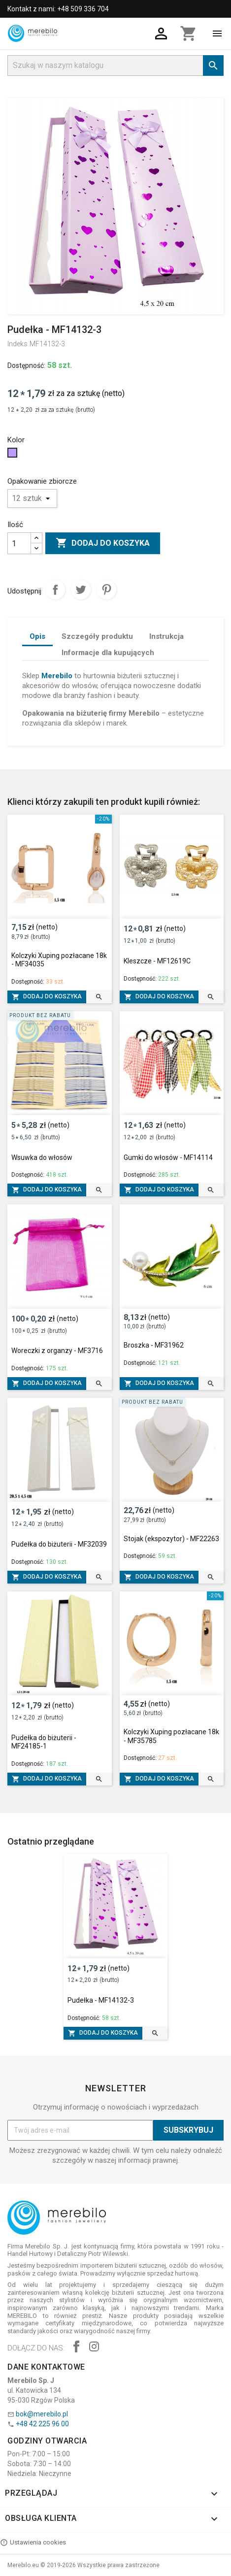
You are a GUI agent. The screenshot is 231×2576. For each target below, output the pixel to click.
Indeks (17, 344)
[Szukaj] (115, 65)
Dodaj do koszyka (103, 543)
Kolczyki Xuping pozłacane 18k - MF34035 (59, 960)
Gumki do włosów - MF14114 (168, 1157)
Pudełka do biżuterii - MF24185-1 (43, 1742)
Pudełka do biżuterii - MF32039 (59, 1544)
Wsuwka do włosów (41, 1157)
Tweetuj (81, 589)
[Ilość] (19, 543)
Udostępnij (55, 589)
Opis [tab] (37, 636)
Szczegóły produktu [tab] (97, 636)
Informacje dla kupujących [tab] (108, 652)
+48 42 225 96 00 (42, 2424)
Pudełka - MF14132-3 (100, 2000)
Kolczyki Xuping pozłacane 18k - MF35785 (171, 1736)
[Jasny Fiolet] (13, 455)
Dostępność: (26, 365)
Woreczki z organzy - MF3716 (57, 1350)
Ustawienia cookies (33, 2542)
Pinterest (106, 589)
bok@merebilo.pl (42, 2414)
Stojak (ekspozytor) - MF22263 (171, 1539)
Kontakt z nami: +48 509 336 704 (58, 9)
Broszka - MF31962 (154, 1345)
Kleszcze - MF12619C (157, 961)
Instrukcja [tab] (166, 636)
